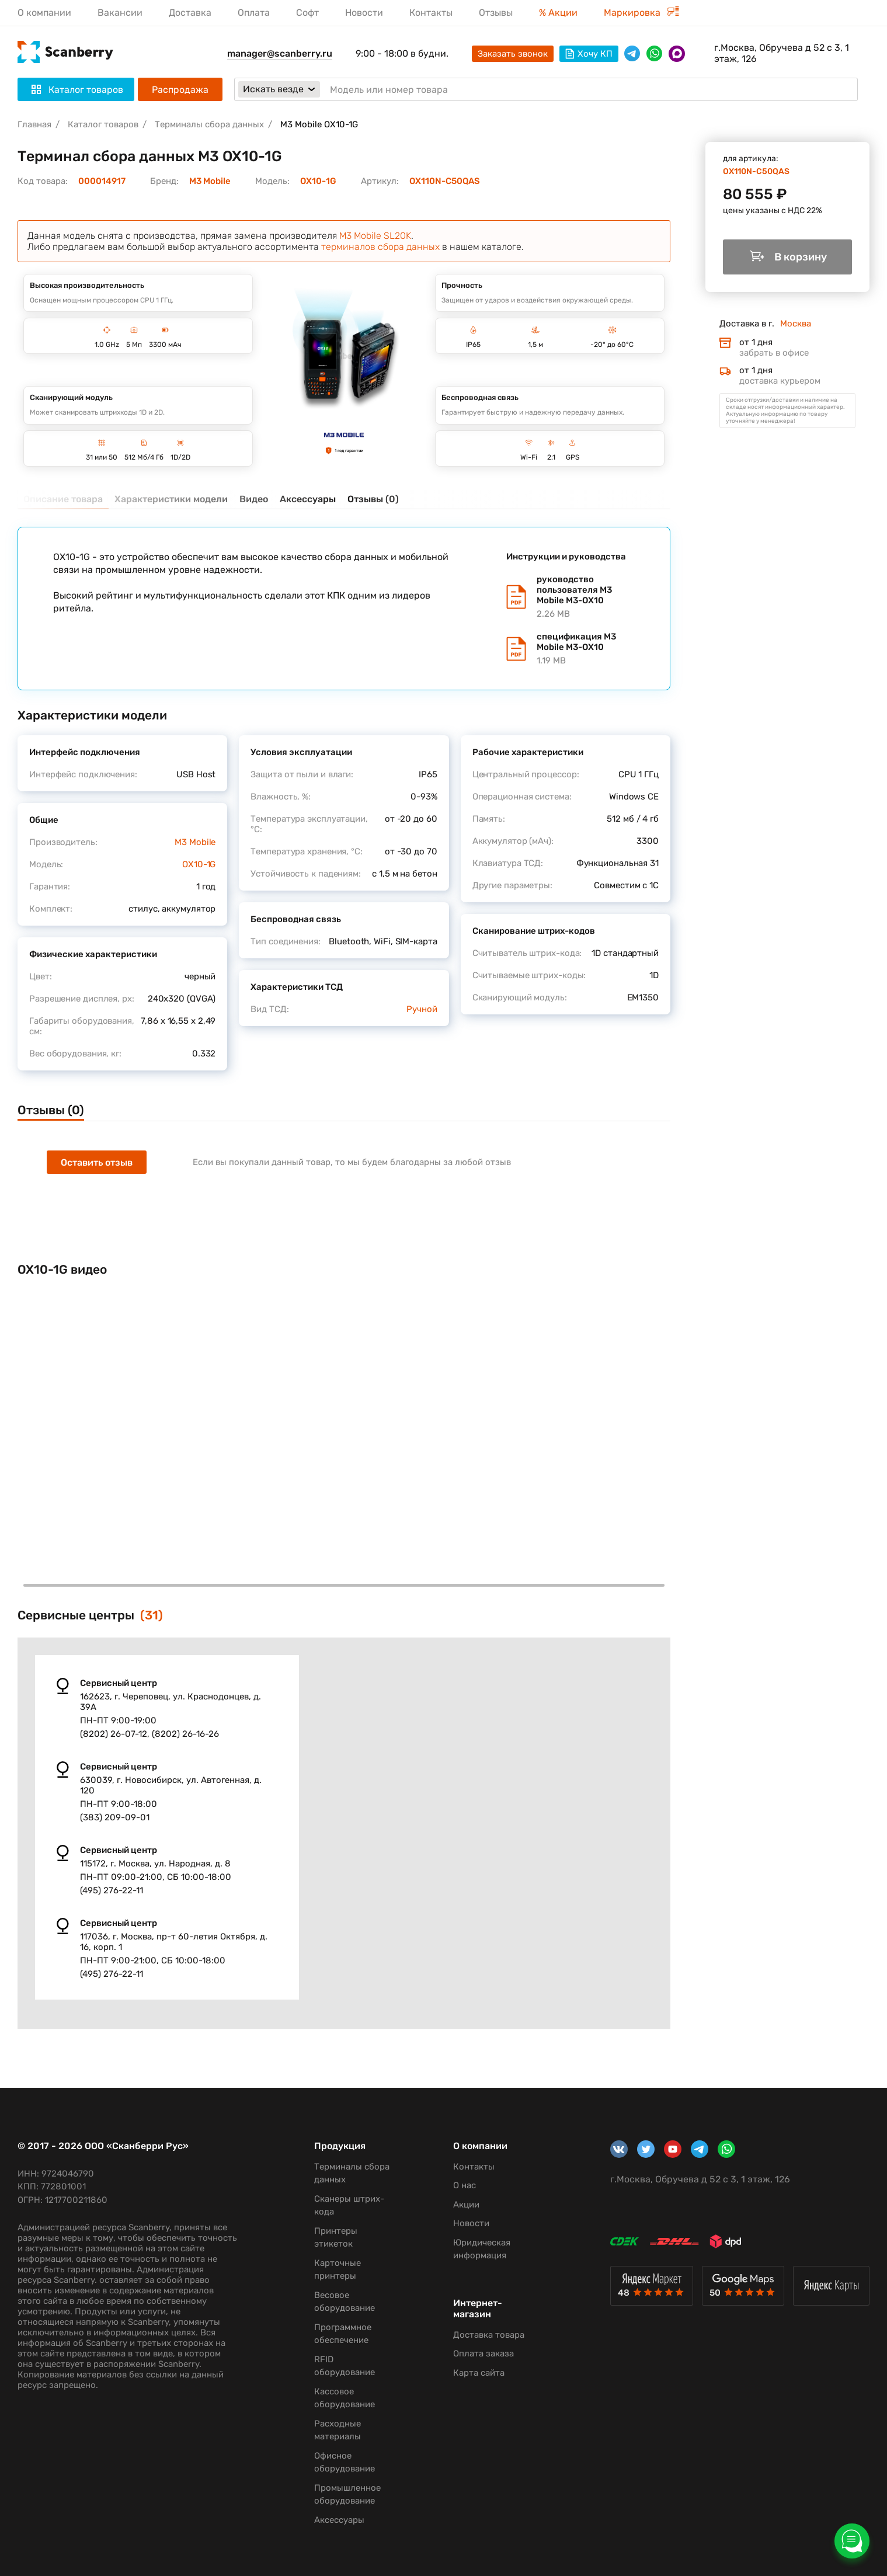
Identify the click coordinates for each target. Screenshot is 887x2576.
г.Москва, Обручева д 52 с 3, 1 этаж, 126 (781, 53)
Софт (307, 12)
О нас (464, 2185)
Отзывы (496, 12)
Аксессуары (308, 499)
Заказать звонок (513, 53)
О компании (44, 12)
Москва (795, 323)
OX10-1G (318, 181)
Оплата (254, 12)
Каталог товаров (103, 124)
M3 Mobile (210, 181)
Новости (364, 12)
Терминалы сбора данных (209, 124)
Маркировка (641, 12)
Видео (253, 499)
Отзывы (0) (373, 499)
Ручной (421, 1009)
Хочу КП (589, 54)
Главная (34, 124)
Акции (466, 2204)
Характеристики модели (171, 499)
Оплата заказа (483, 2353)
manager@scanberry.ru (279, 53)
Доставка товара (488, 2335)
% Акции (558, 12)
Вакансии (120, 12)
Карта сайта (479, 2373)
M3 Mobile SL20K (375, 235)
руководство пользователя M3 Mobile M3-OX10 (586, 596)
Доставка (190, 12)
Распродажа (180, 89)
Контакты (431, 12)
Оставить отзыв (97, 1162)
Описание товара (63, 499)
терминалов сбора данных (380, 246)
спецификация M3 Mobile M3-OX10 (586, 648)
